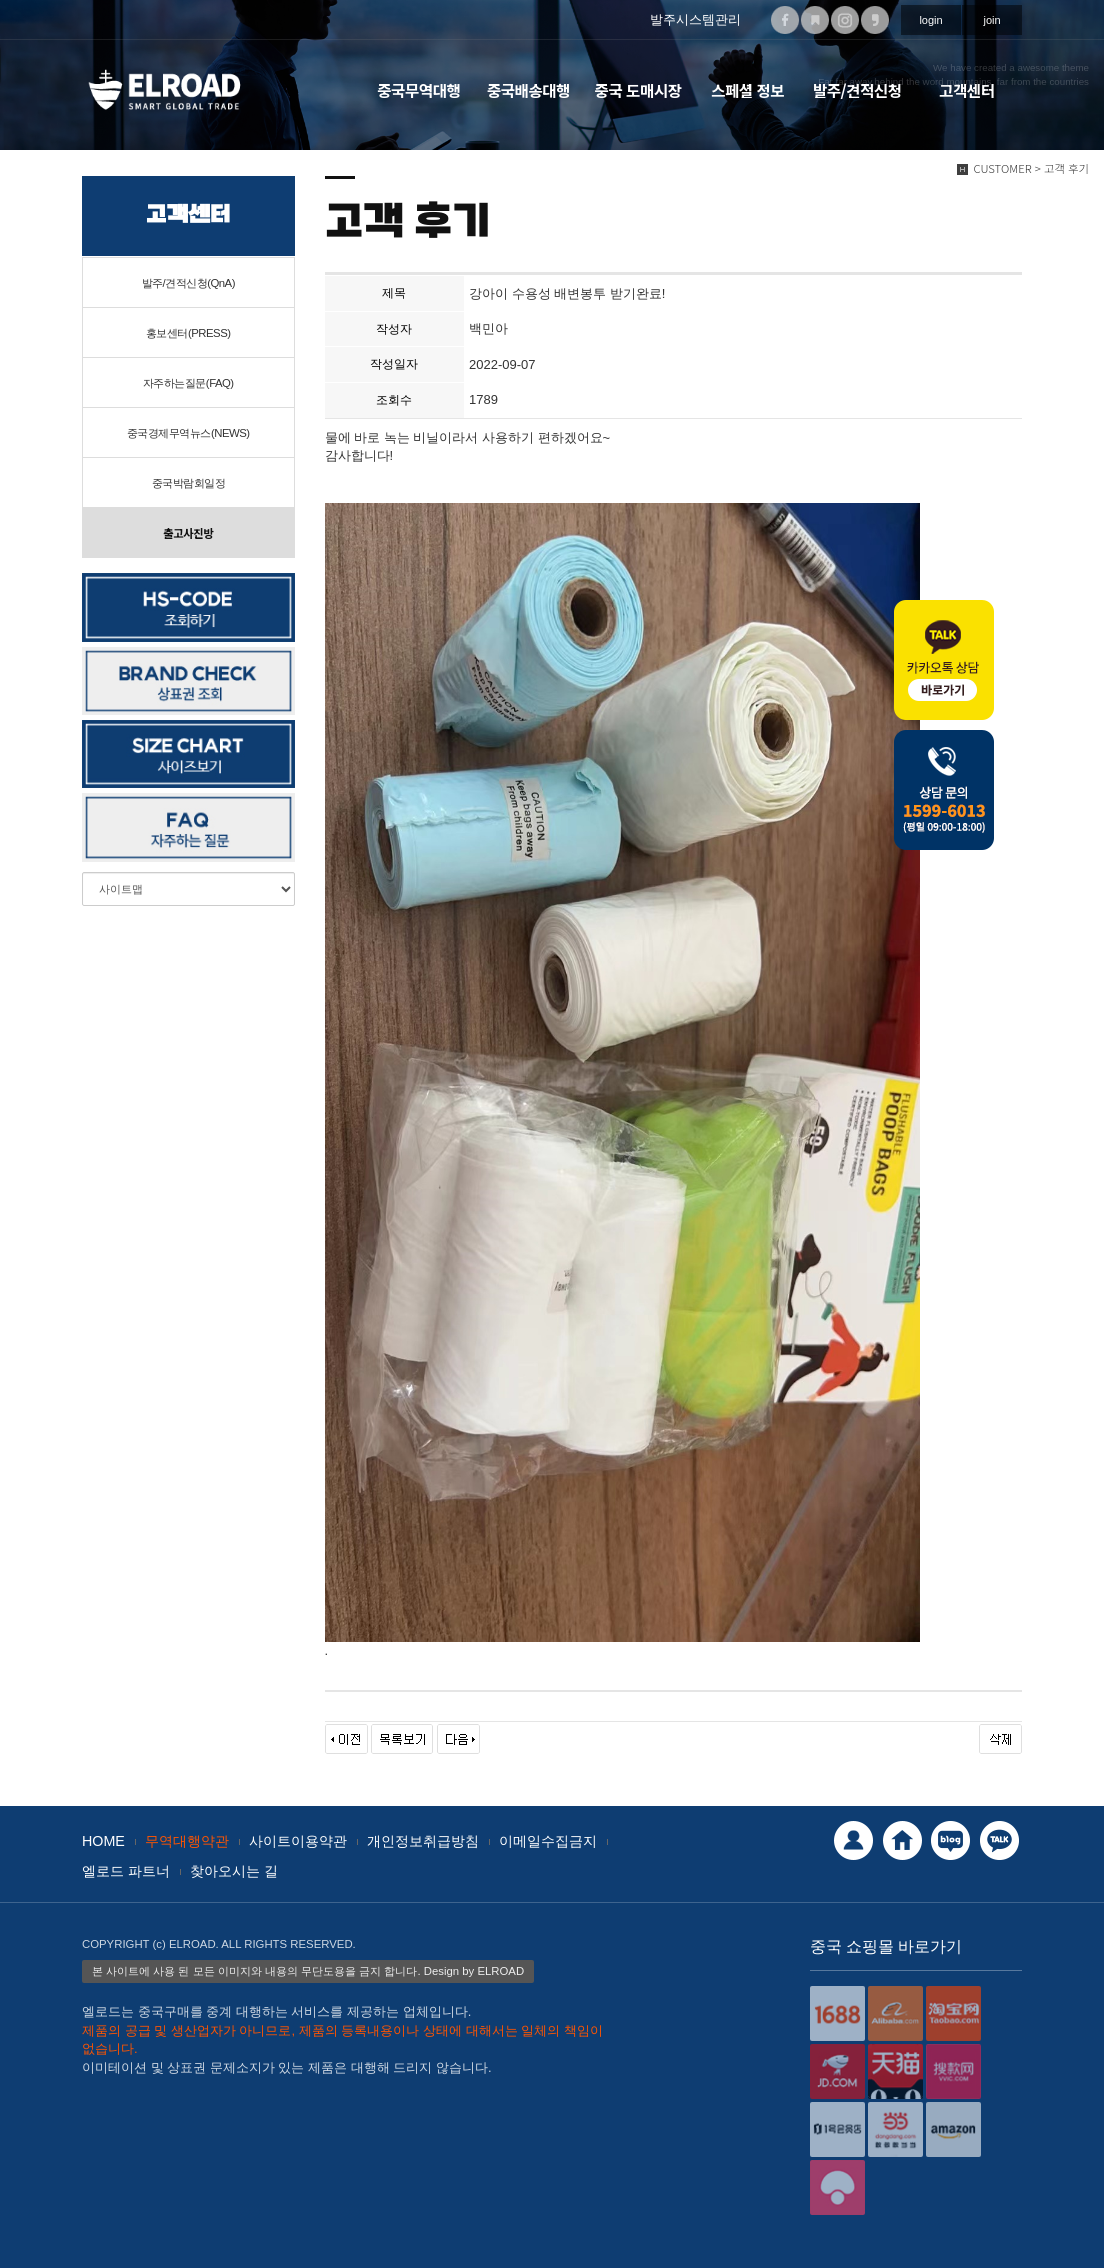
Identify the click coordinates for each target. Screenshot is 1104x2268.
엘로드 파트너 (126, 1871)
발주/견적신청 (857, 90)
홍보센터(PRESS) (188, 333)
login (930, 20)
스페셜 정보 (747, 90)
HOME (103, 1841)
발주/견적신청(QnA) (188, 283)
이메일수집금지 (548, 1841)
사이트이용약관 (298, 1841)
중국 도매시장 (638, 90)
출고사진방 (188, 533)
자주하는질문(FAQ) (188, 383)
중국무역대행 (418, 90)
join (991, 20)
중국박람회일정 (189, 483)
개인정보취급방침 (423, 1841)
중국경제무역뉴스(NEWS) (188, 433)
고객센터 (966, 90)
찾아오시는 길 (234, 1871)
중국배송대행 (528, 90)
